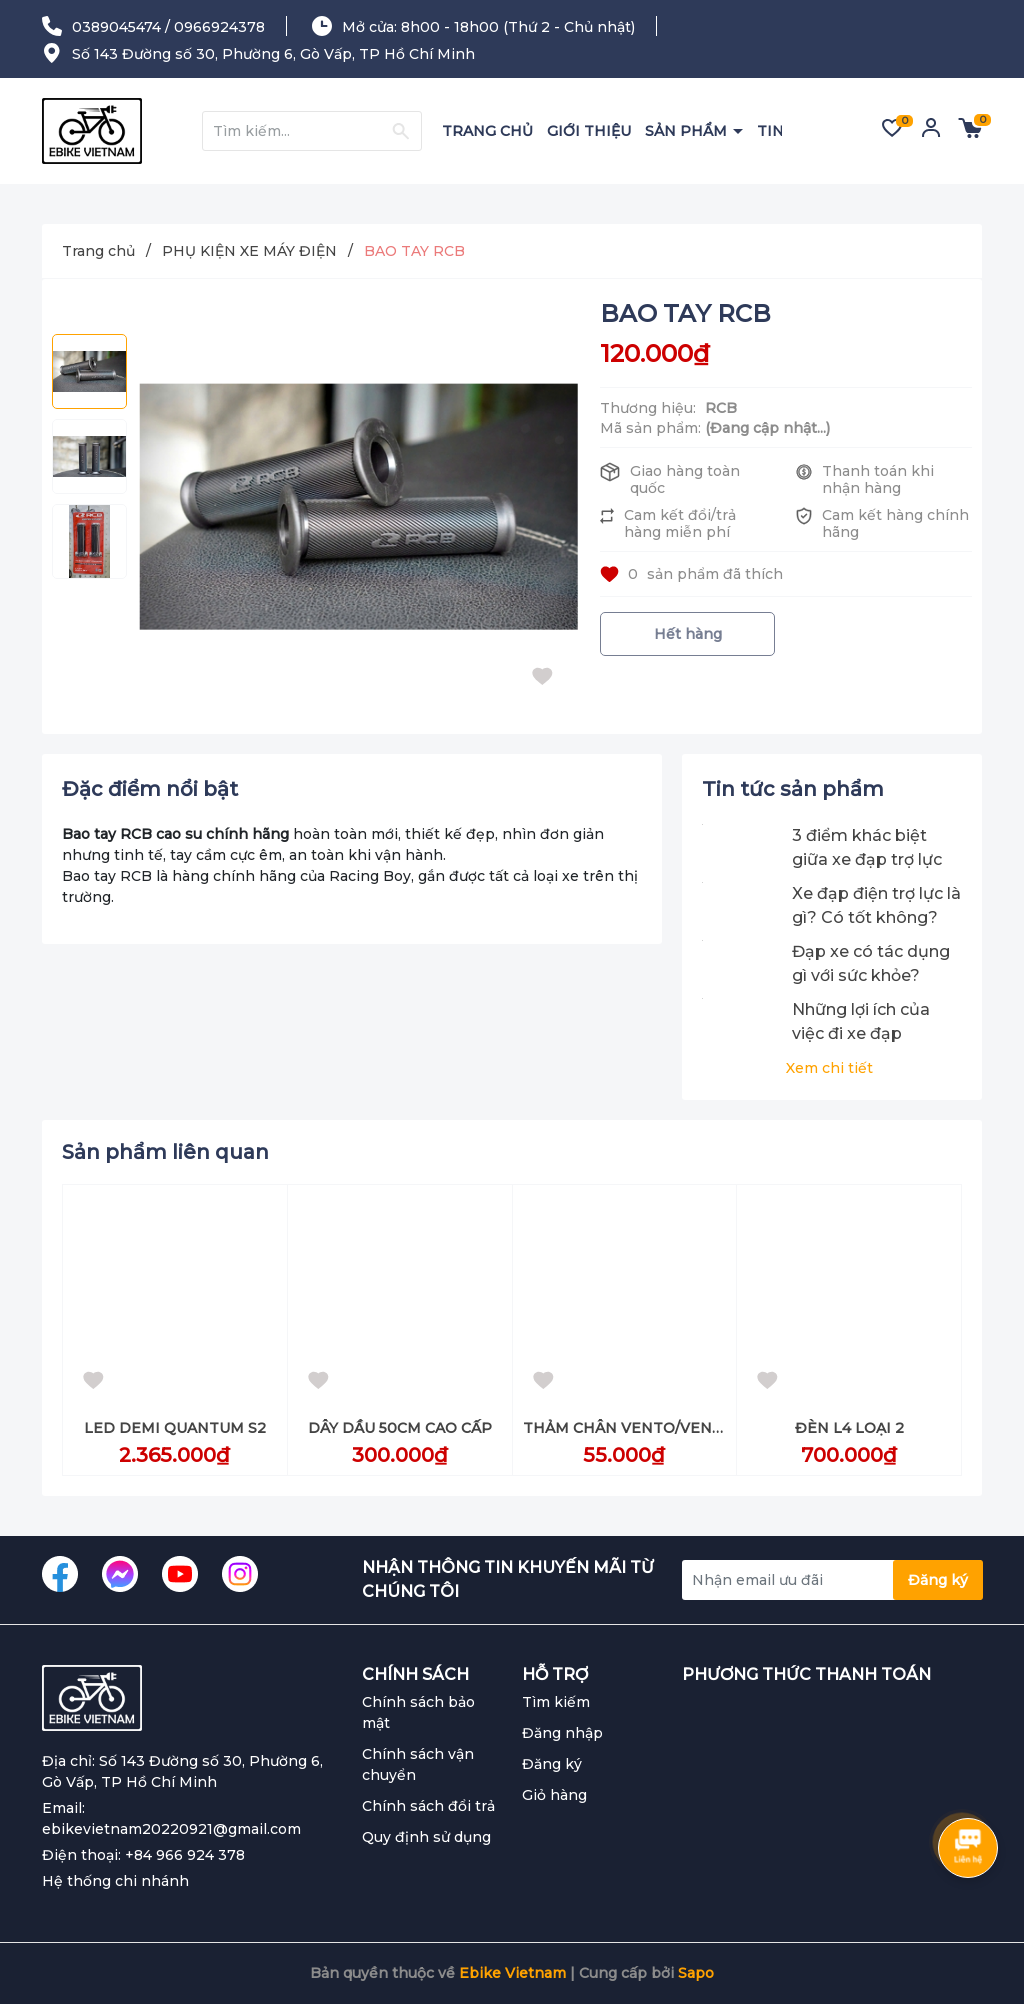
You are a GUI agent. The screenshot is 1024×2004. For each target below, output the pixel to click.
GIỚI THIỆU (589, 131)
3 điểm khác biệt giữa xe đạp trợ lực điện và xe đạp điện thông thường (870, 849)
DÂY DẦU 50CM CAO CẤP (400, 1428)
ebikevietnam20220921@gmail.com (171, 1829)
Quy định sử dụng (426, 1837)
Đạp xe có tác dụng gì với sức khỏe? (871, 963)
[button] (948, 1155)
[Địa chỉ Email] (832, 1580)
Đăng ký (552, 1764)
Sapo (696, 1973)
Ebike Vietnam (512, 1973)
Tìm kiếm (556, 1702)
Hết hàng (688, 634)
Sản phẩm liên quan (165, 1152)
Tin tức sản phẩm (793, 789)
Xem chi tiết (829, 1068)
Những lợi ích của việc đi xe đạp (861, 1021)
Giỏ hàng (554, 1795)
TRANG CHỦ (487, 131)
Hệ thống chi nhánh (115, 1881)
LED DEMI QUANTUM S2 (175, 1428)
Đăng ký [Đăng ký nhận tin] (938, 1580)
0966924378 (219, 27)
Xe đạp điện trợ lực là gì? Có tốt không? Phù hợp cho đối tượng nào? (876, 907)
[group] (358, 506)
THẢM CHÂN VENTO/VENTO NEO (647, 1428)
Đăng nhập (562, 1733)
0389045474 (116, 27)
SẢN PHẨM (688, 131)
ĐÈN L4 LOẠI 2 (849, 1428)
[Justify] (400, 131)
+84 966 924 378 (185, 1855)
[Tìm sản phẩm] (312, 131)
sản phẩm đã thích (691, 574)
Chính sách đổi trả (428, 1806)
